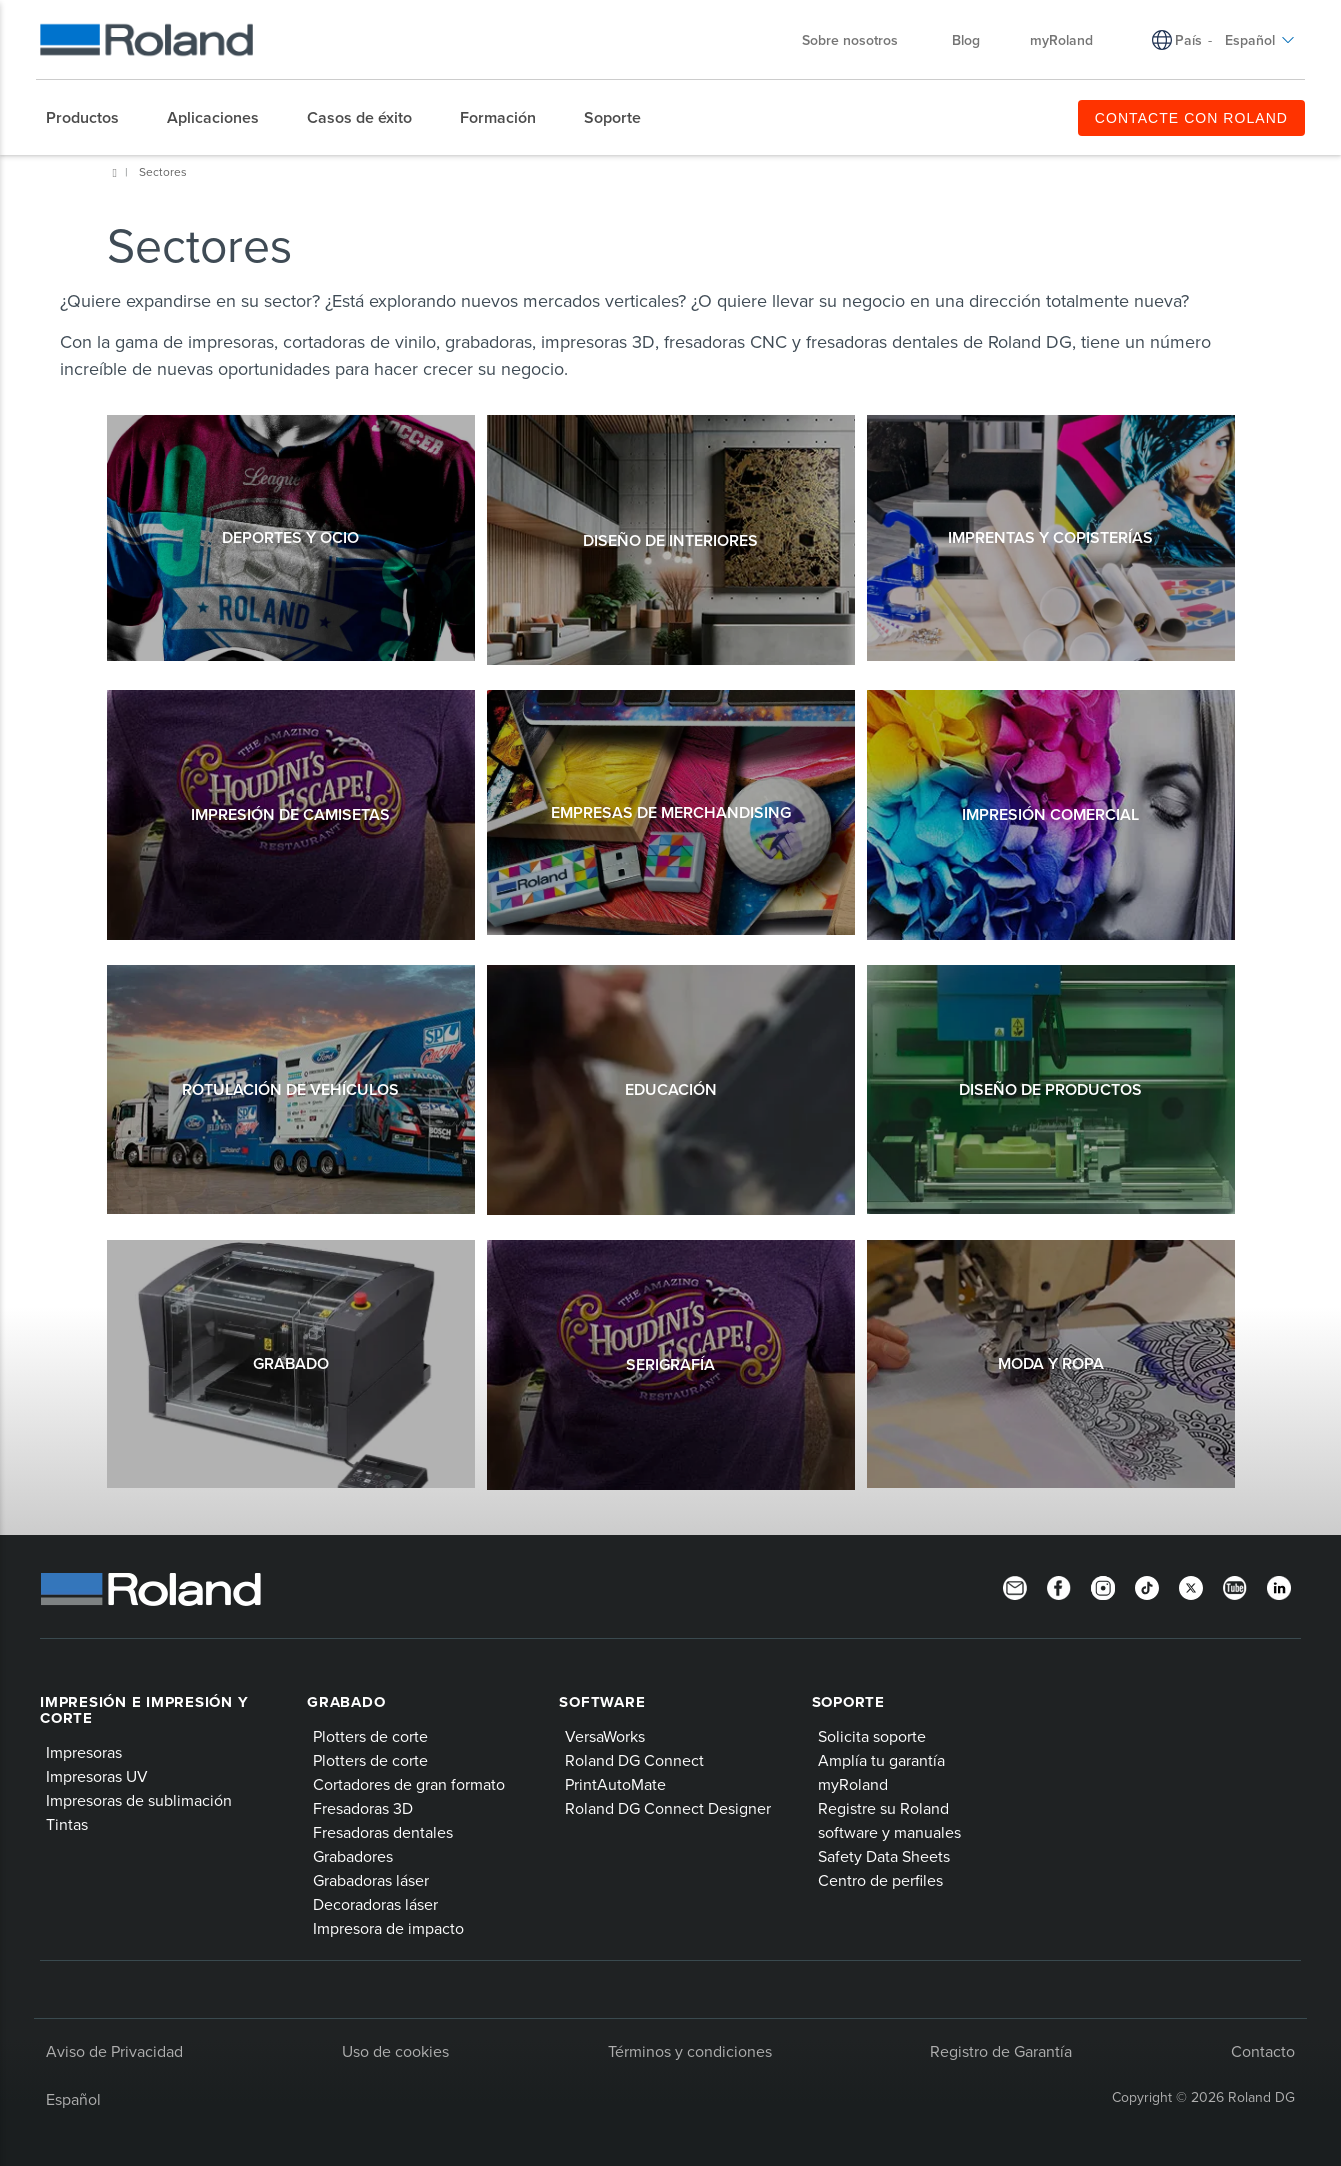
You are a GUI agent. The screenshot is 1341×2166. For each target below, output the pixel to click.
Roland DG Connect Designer (668, 1808)
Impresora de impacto (388, 1928)
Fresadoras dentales (383, 1832)
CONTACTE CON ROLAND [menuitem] (1191, 118)
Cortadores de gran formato (409, 1784)
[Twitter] (1191, 1587)
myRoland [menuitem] (1061, 40)
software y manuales (889, 1832)
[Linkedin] (1279, 1587)
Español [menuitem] (1260, 40)
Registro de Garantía (1001, 2051)
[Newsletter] (1015, 1587)
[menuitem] (92, 118)
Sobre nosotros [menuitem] (860, 40)
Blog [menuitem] (966, 40)
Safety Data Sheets (884, 1856)
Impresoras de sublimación (139, 1800)
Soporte (848, 1702)
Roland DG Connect (634, 1760)
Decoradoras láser (375, 1904)
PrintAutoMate (615, 1784)
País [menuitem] (1188, 40)
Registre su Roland (883, 1808)
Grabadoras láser (371, 1880)
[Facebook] (1059, 1587)
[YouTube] (1235, 1587)
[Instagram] (1103, 1587)
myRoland (853, 1784)
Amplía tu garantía (881, 1760)
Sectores (163, 171)
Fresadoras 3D (363, 1808)
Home (115, 173)
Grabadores (353, 1856)
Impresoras (84, 1752)
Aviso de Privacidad (114, 2051)
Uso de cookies (395, 2051)
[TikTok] (1147, 1587)
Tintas (67, 1824)
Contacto (1263, 2051)
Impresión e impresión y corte (144, 1710)
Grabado (346, 1702)
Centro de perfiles (880, 1880)
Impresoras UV (97, 1776)
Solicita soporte (872, 1736)
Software (602, 1702)
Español (73, 2099)
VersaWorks (605, 1736)
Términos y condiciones (690, 2051)
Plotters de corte (370, 1736)
